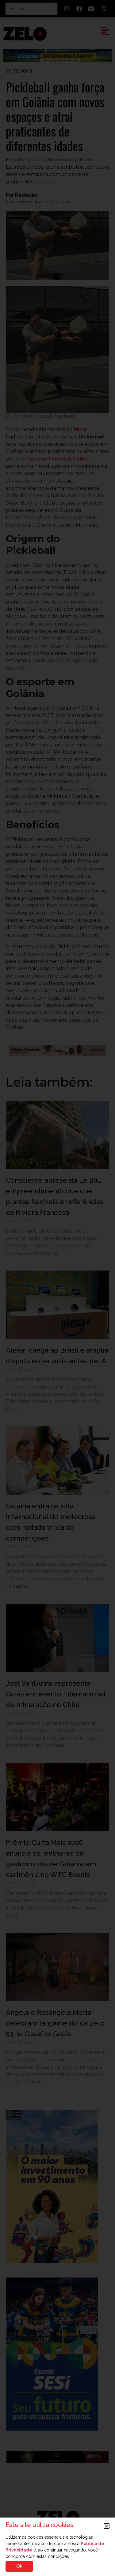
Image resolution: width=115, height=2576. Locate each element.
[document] (57, 1288)
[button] (106, 2526)
